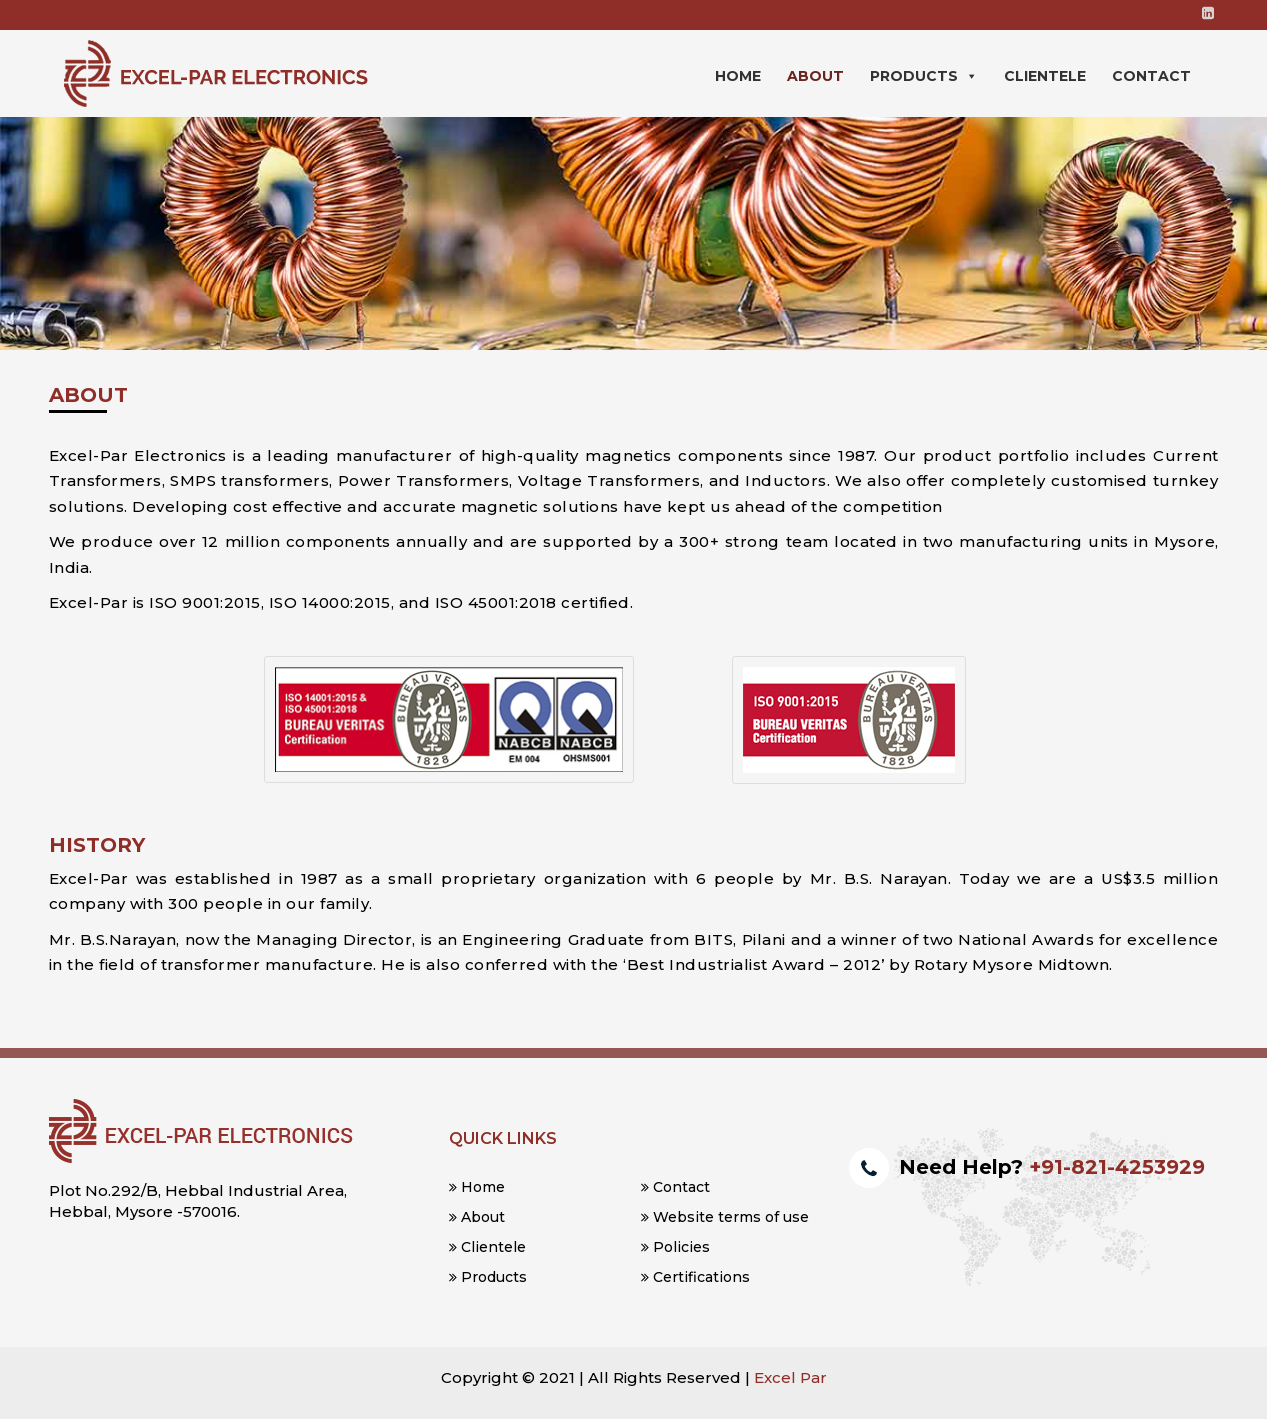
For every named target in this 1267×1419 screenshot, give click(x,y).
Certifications (695, 1277)
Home (738, 76)
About (815, 76)
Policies (675, 1247)
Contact (1151, 76)
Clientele (1045, 76)
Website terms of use (725, 1217)
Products (924, 76)
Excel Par (790, 1377)
